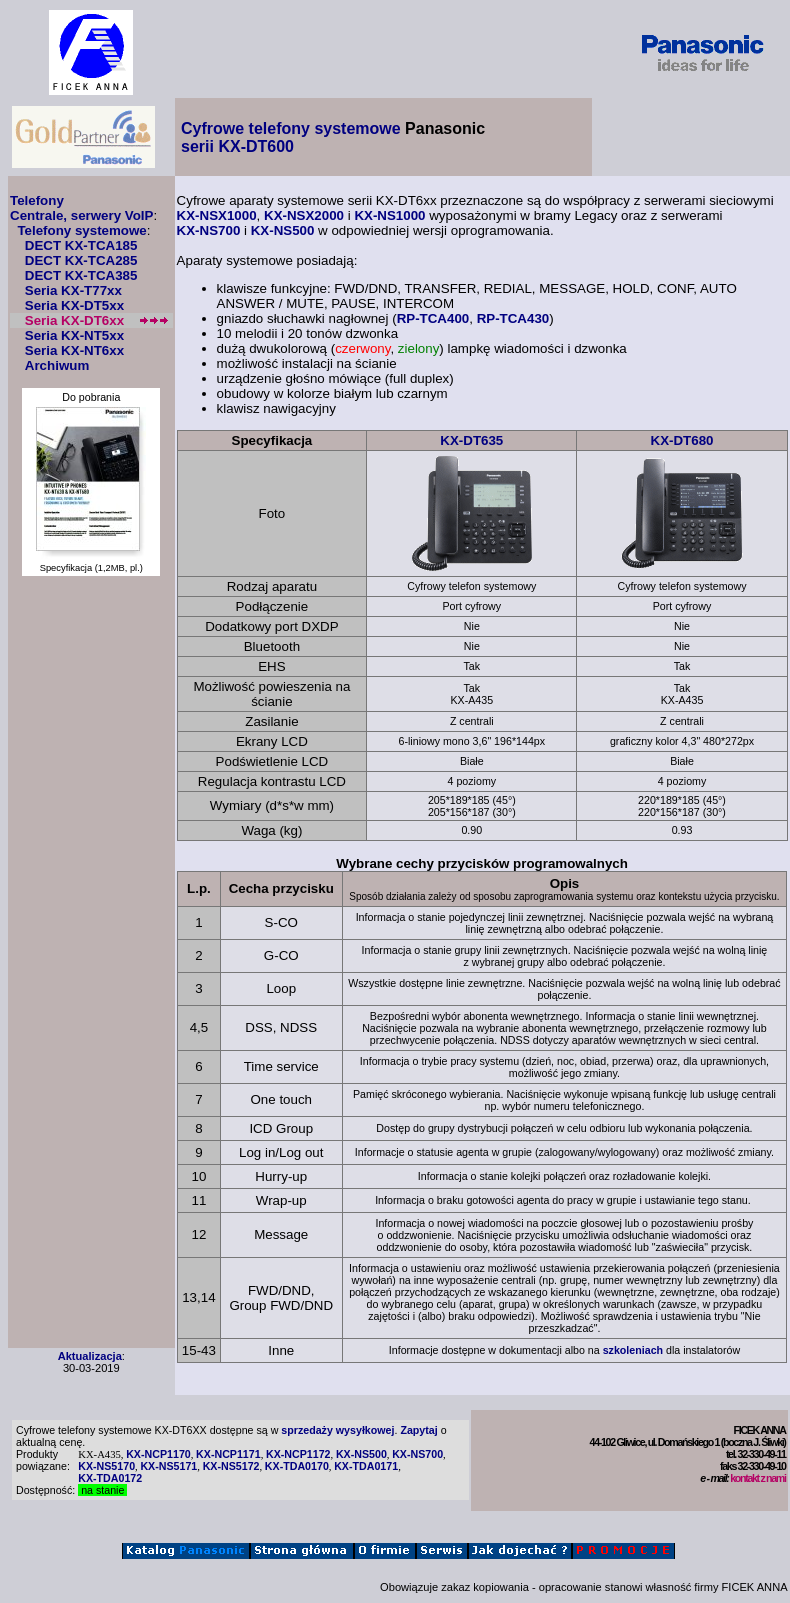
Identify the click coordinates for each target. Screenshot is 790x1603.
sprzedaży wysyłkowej (337, 1430)
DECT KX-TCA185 (81, 245)
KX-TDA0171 (366, 1466)
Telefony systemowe (81, 230)
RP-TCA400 (433, 318)
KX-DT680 (682, 440)
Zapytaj (418, 1430)
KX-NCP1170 (158, 1454)
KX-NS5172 (231, 1466)
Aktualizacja (90, 1356)
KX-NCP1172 (298, 1454)
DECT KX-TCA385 (81, 275)
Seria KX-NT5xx (74, 335)
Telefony (37, 200)
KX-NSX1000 (217, 215)
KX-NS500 (283, 230)
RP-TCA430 (513, 318)
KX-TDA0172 (110, 1478)
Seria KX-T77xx (73, 290)
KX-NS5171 (168, 1466)
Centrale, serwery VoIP (81, 215)
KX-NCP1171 (228, 1454)
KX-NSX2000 (304, 215)
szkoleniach (633, 1350)
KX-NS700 (209, 230)
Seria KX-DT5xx (74, 305)
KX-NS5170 (106, 1466)
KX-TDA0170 (297, 1466)
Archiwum (57, 365)
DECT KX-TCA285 (81, 260)
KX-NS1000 (389, 215)
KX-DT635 (471, 440)
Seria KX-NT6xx (74, 350)
